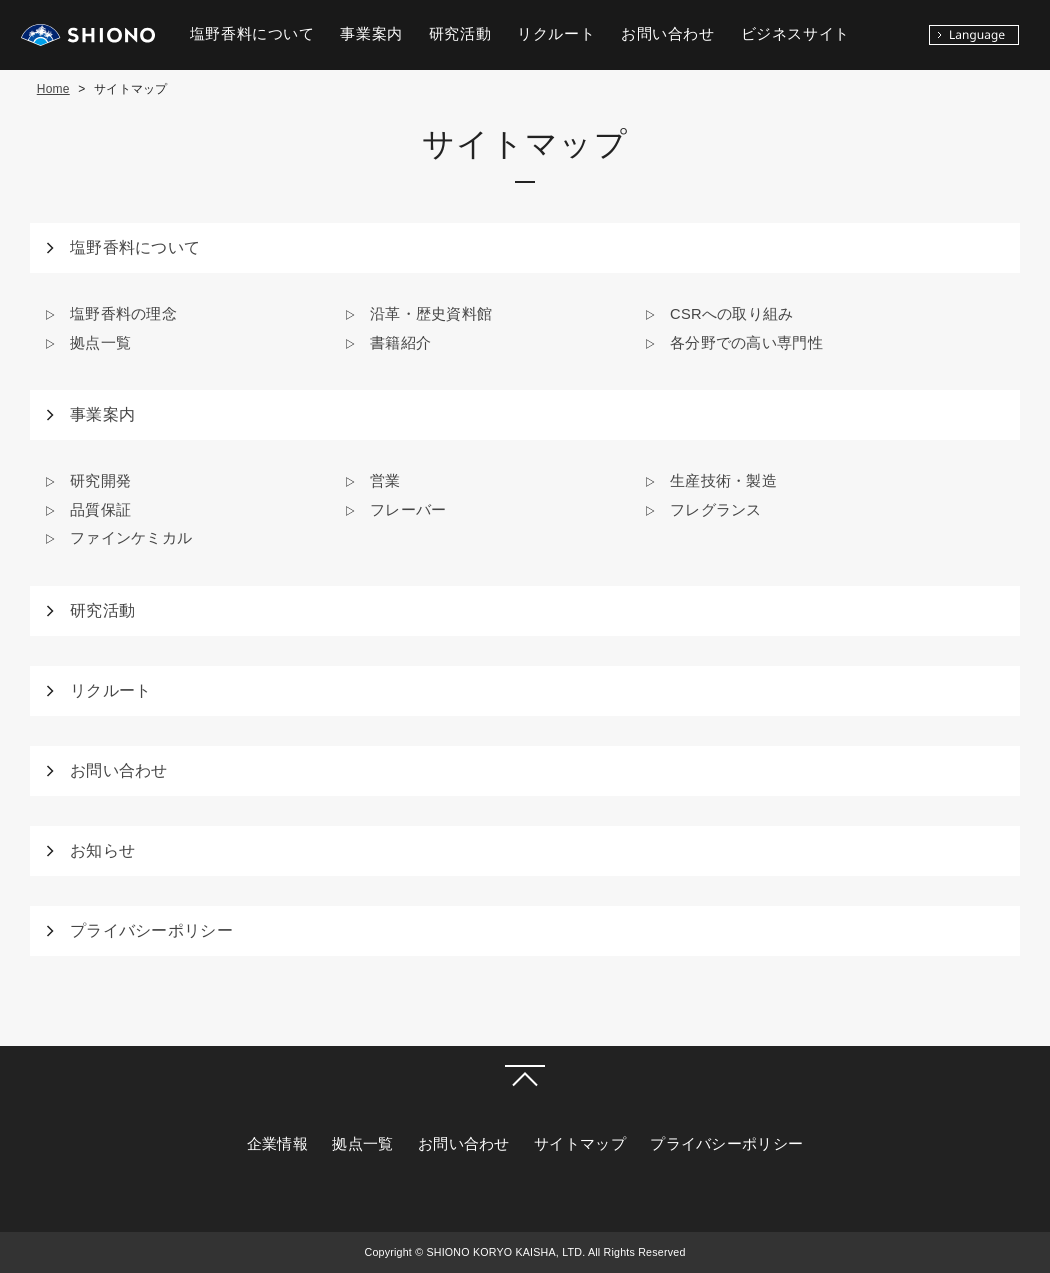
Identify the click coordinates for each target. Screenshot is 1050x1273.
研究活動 (102, 610)
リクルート (110, 690)
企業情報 (277, 1144)
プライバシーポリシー (151, 930)
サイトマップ (580, 1144)
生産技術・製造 (723, 481)
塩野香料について (135, 247)
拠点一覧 (100, 343)
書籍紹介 (400, 343)
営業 (385, 481)
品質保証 (100, 510)
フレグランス (716, 510)
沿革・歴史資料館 (431, 314)
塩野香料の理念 (123, 314)
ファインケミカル (131, 538)
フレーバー (408, 510)
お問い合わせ (119, 770)
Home (53, 89)
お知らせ (102, 850)
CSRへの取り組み (732, 314)
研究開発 (100, 481)
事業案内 (102, 414)
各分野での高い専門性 (746, 343)
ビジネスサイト (795, 34)
